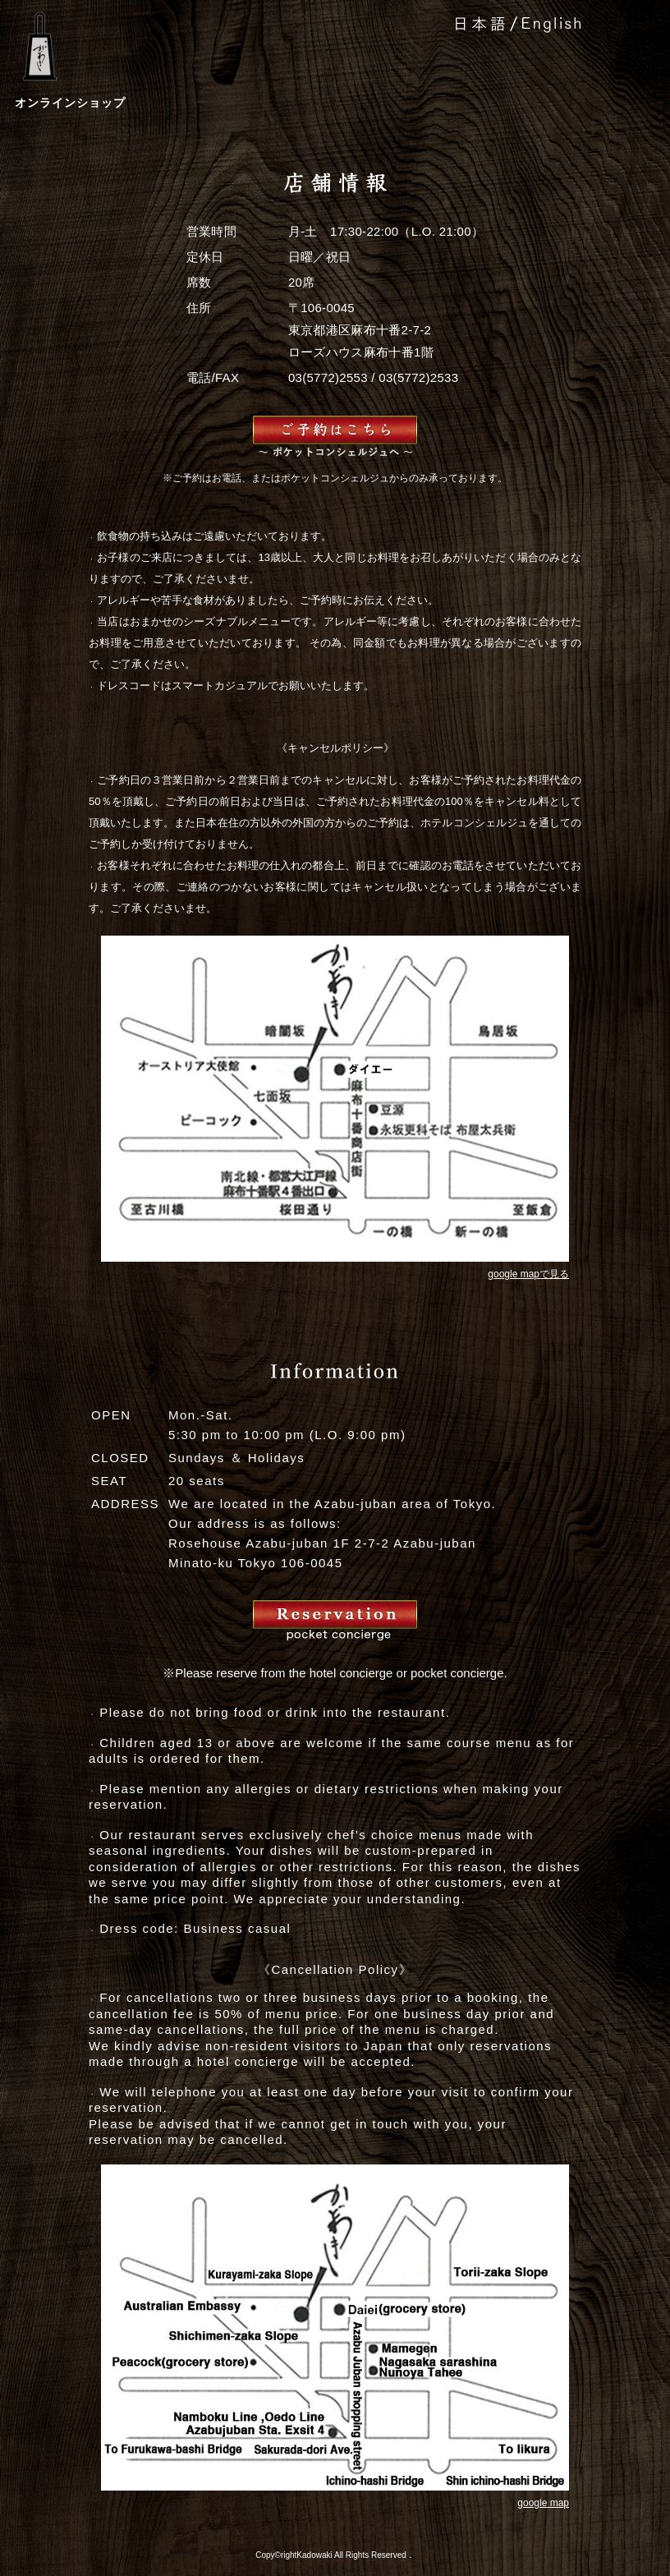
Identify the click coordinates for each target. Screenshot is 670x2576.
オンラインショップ (70, 102)
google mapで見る (528, 1274)
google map (543, 2503)
